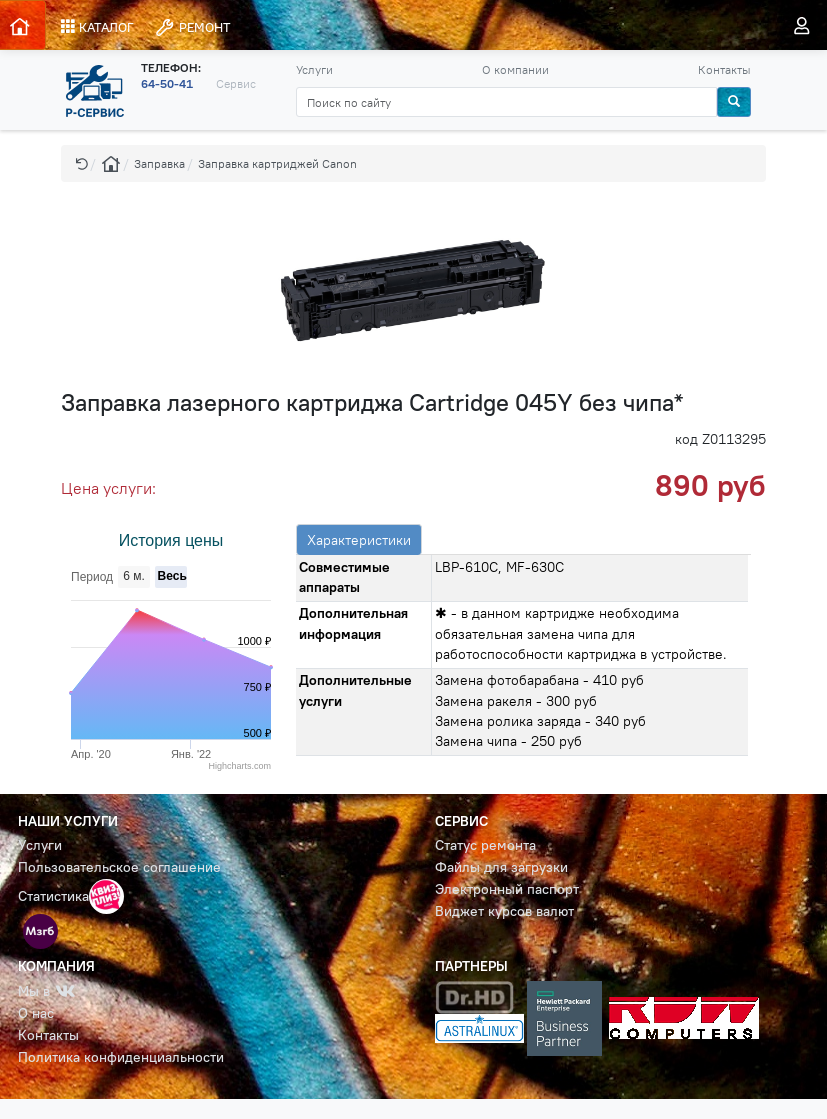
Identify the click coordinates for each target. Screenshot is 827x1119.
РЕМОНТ (192, 27)
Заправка (159, 163)
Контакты (724, 69)
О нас (36, 1013)
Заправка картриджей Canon (277, 163)
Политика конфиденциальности (121, 1057)
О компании (515, 69)
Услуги (314, 69)
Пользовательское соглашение (119, 867)
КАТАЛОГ (97, 27)
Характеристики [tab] (359, 540)
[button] (82, 163)
